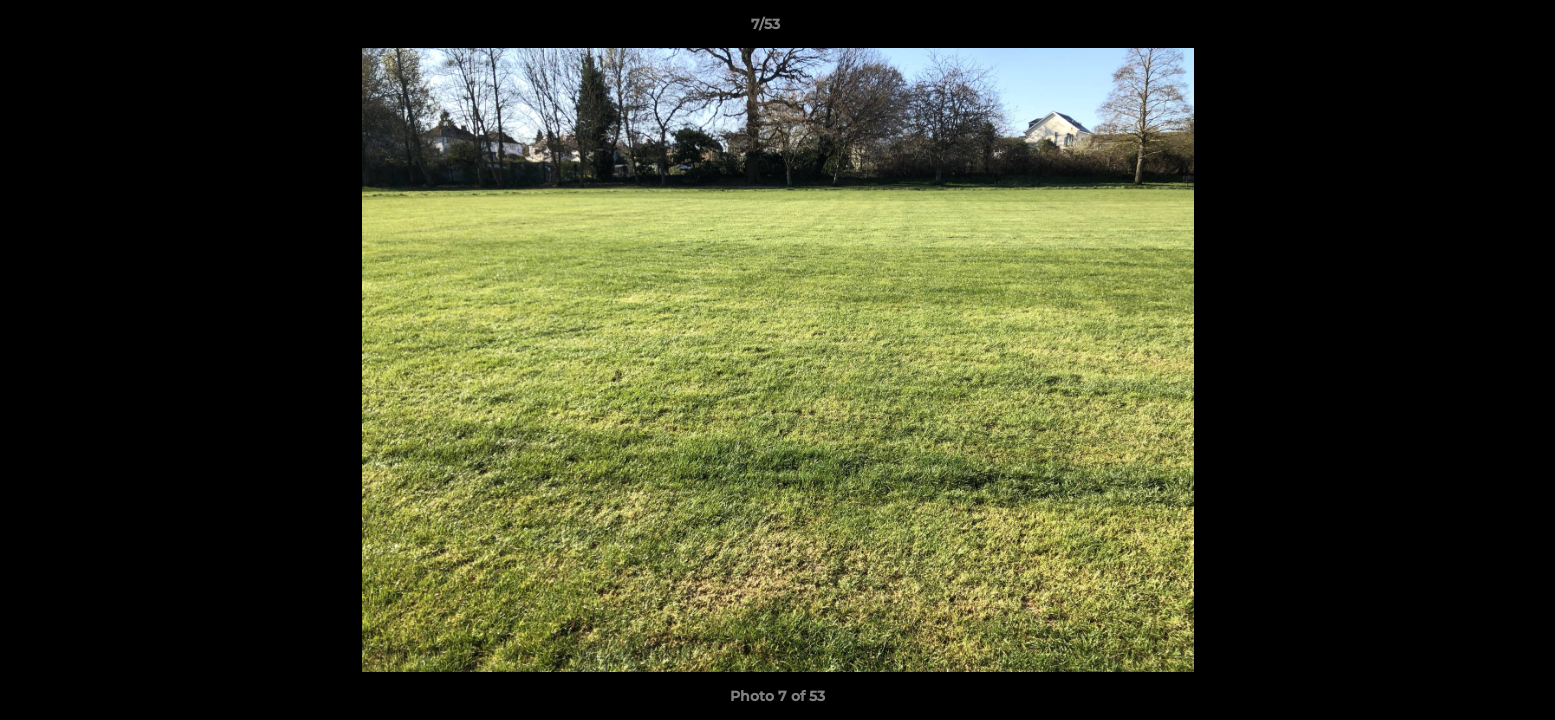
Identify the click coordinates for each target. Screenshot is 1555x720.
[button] (1471, 29)
